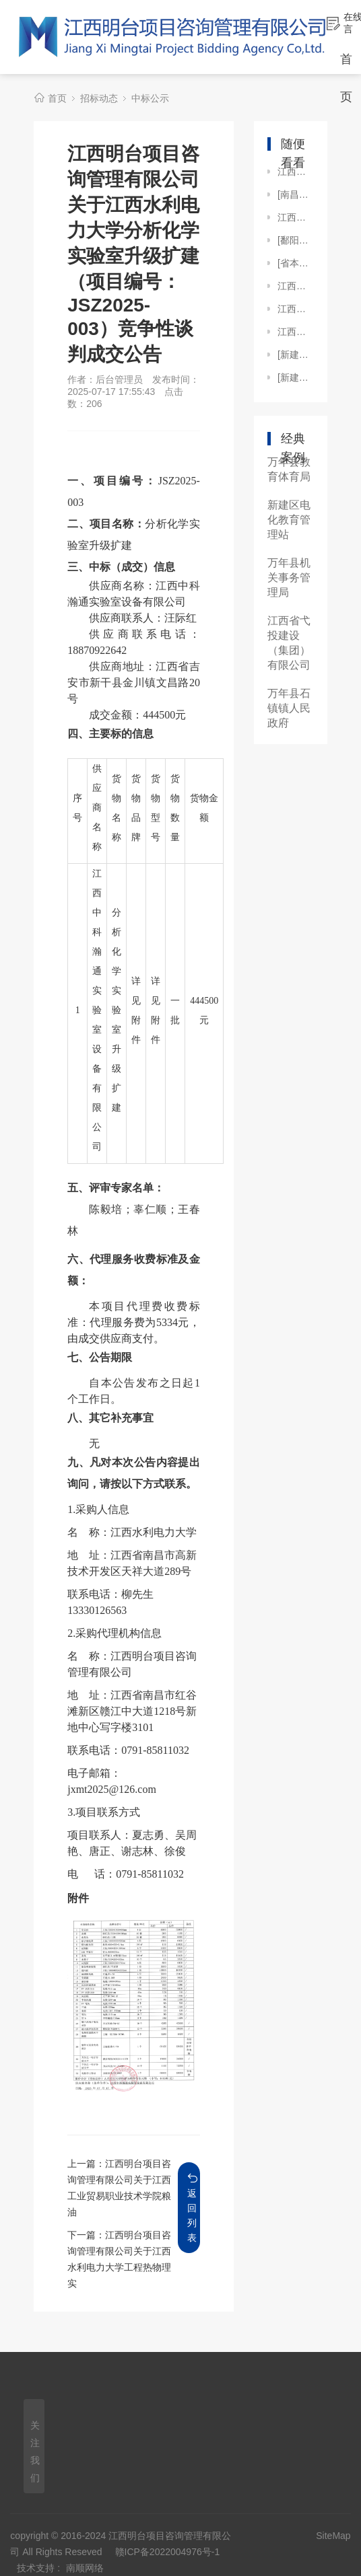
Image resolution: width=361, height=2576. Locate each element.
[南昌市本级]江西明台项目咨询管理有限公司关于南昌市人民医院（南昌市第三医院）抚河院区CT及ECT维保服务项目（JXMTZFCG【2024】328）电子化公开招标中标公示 (295, 194)
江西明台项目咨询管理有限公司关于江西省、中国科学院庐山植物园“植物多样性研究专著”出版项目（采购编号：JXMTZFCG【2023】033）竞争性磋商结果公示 (295, 171)
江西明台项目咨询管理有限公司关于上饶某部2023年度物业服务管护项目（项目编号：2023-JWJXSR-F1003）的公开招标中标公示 (295, 331)
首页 (57, 98)
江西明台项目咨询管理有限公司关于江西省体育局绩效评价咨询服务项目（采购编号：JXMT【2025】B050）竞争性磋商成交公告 (295, 286)
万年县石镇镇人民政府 (288, 708)
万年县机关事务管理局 (288, 577)
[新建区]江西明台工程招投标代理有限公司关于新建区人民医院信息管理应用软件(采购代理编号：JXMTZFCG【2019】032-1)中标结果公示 (295, 354)
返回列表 (192, 2207)
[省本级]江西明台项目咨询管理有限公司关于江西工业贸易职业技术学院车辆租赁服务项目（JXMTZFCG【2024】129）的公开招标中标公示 (295, 263)
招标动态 (99, 98)
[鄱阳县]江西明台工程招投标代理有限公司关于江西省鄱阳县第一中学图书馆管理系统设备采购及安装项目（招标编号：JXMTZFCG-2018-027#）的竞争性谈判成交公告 (295, 240)
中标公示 (150, 98)
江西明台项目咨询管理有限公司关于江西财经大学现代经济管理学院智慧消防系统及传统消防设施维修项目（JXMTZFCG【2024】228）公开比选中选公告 (295, 217)
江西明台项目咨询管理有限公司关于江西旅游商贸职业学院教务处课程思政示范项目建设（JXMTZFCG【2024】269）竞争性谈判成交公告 (295, 308)
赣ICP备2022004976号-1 (167, 2551)
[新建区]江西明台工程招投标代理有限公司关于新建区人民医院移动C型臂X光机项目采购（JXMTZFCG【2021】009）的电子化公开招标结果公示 (295, 377)
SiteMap (333, 2535)
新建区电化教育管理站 (288, 519)
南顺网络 (85, 2568)
